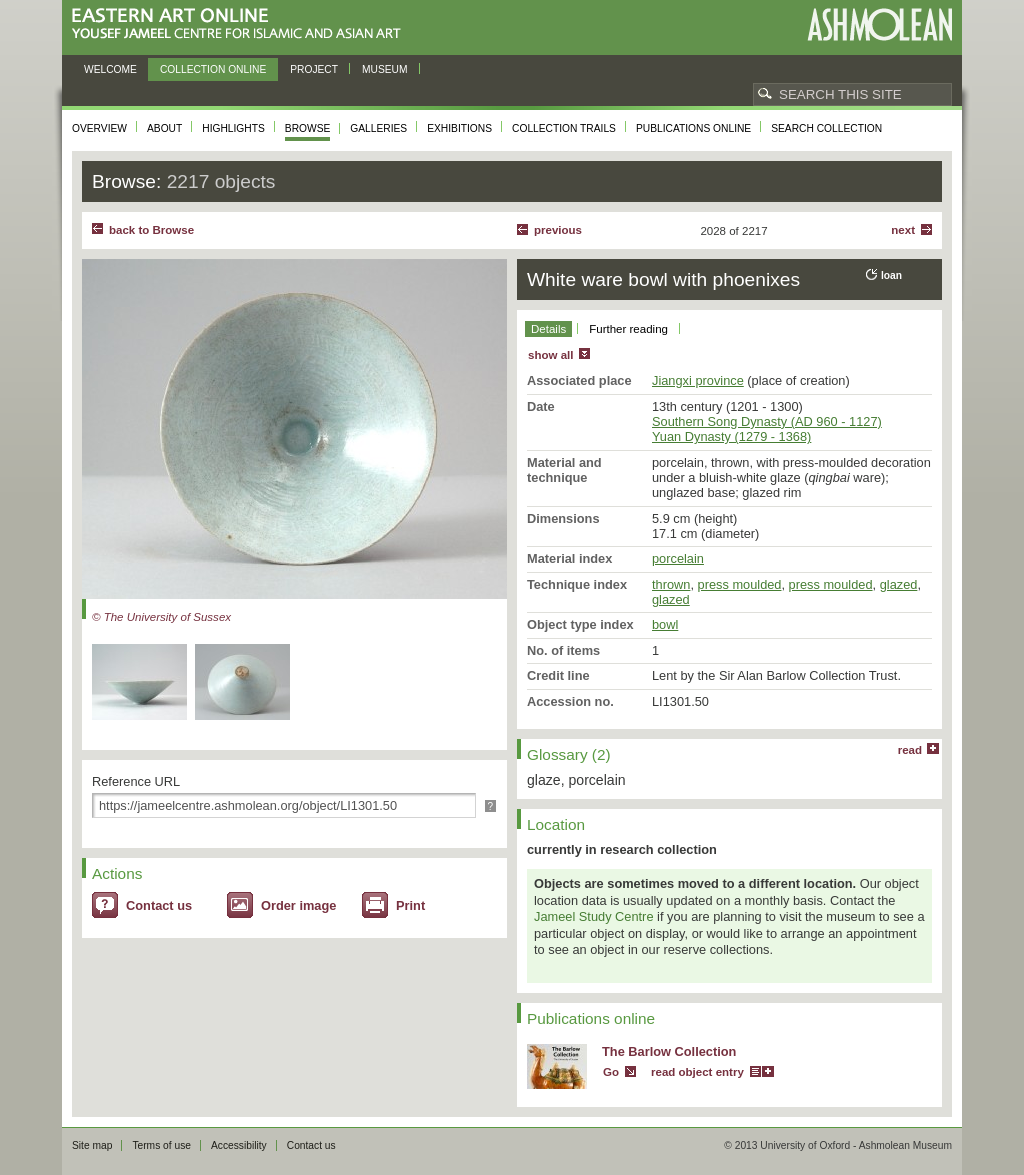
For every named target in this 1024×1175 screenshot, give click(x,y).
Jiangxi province (698, 380)
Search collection (826, 128)
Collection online (213, 69)
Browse (308, 128)
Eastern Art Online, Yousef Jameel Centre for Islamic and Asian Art (241, 24)
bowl (665, 624)
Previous (558, 230)
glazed (899, 584)
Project (314, 69)
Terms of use (161, 1145)
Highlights (233, 128)
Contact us (159, 905)
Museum (385, 69)
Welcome (110, 69)
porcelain (678, 558)
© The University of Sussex (161, 617)
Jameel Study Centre (594, 916)
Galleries (378, 128)
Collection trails (564, 128)
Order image (298, 905)
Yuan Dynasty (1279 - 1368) (731, 436)
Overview (99, 128)
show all (550, 355)
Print (410, 905)
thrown (671, 584)
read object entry (697, 1072)
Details (548, 329)
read (910, 750)
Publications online (693, 128)
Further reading (628, 329)
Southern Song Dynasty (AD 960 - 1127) (767, 421)
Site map (92, 1145)
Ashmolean (879, 24)
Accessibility (239, 1145)
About (164, 128)
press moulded (740, 584)
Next (903, 230)
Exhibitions (459, 128)
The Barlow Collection (669, 1051)
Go (611, 1072)
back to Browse (151, 230)
